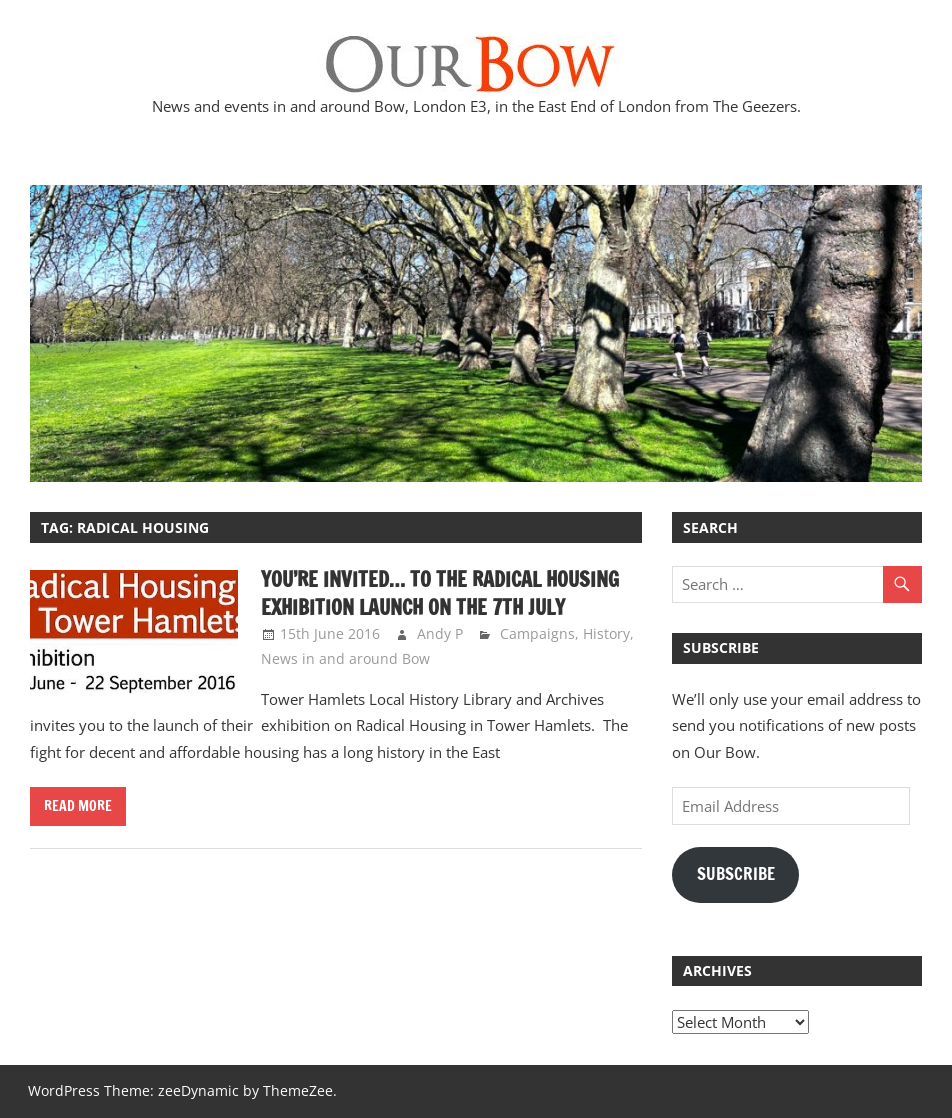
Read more (78, 806)
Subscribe (736, 874)
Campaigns (537, 633)
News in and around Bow (345, 658)
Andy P (440, 633)
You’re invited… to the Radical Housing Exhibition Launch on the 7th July (440, 593)
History (606, 633)
